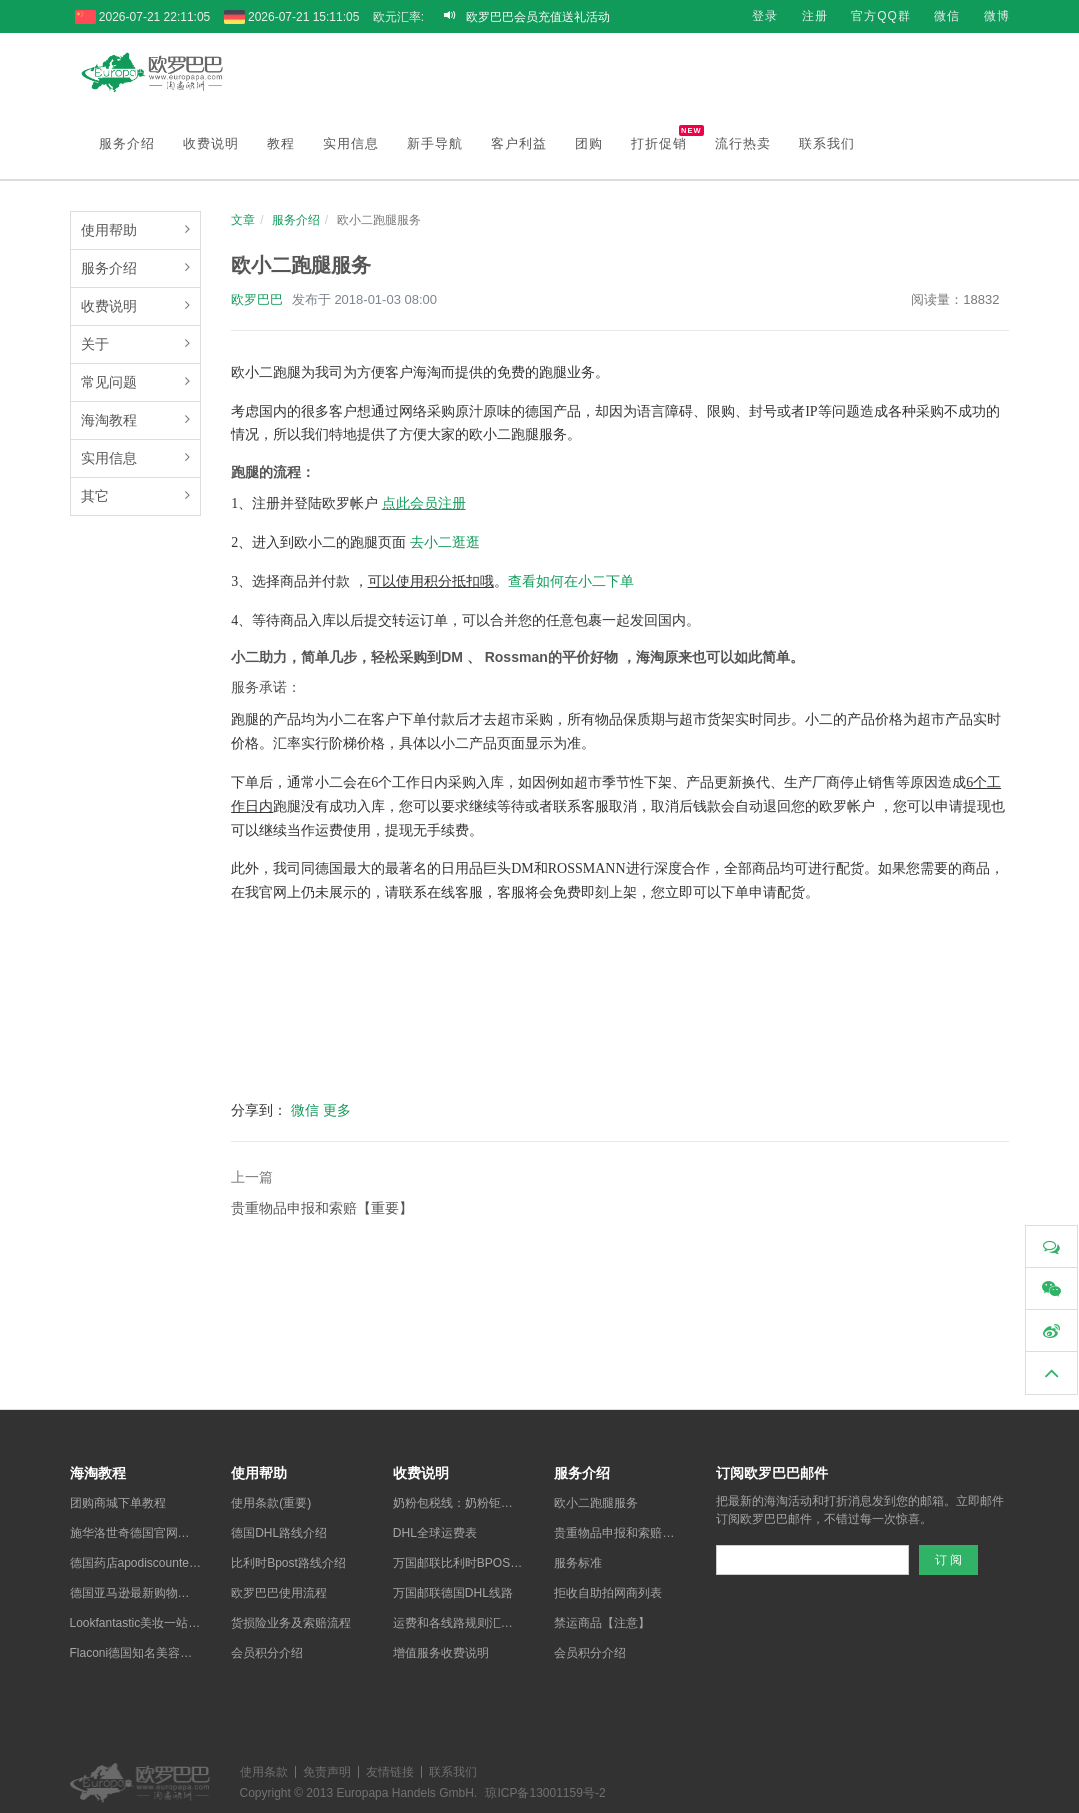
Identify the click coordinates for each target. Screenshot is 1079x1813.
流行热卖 (743, 139)
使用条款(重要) (271, 1499)
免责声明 (327, 1768)
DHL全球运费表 (435, 1529)
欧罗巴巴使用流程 (279, 1589)
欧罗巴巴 (257, 295)
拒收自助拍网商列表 (608, 1589)
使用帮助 (109, 226)
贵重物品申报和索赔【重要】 (322, 1204)
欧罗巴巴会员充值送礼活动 (538, 17)
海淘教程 (109, 416)
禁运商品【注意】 (602, 1619)
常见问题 (109, 378)
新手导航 (435, 139)
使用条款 (264, 1768)
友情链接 (390, 1768)
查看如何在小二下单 (571, 577)
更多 (337, 1106)
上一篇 (252, 1173)
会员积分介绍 (267, 1649)
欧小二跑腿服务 (596, 1499)
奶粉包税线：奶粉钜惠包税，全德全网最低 (507, 1499)
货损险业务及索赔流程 (291, 1619)
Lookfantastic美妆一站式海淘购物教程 (171, 1619)
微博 (997, 16)
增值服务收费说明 (441, 1649)
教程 (281, 139)
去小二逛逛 (445, 538)
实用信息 (351, 139)
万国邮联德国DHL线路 (453, 1589)
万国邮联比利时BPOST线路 (467, 1559)
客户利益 (519, 139)
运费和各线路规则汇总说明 (465, 1619)
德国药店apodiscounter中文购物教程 (167, 1559)
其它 (95, 492)
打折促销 (666, 134)
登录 (765, 16)
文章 (243, 216)
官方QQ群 (881, 16)
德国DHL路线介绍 (279, 1529)
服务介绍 (127, 139)
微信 (947, 16)
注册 (815, 16)
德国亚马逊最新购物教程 (136, 1589)
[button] (1051, 1373)
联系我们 (827, 139)
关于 (95, 340)
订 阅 (948, 1556)
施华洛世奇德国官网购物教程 (148, 1529)
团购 (589, 139)
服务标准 (578, 1559)
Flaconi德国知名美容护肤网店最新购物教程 (185, 1649)
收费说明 (211, 139)
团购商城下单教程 (118, 1499)
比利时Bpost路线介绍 (288, 1559)
